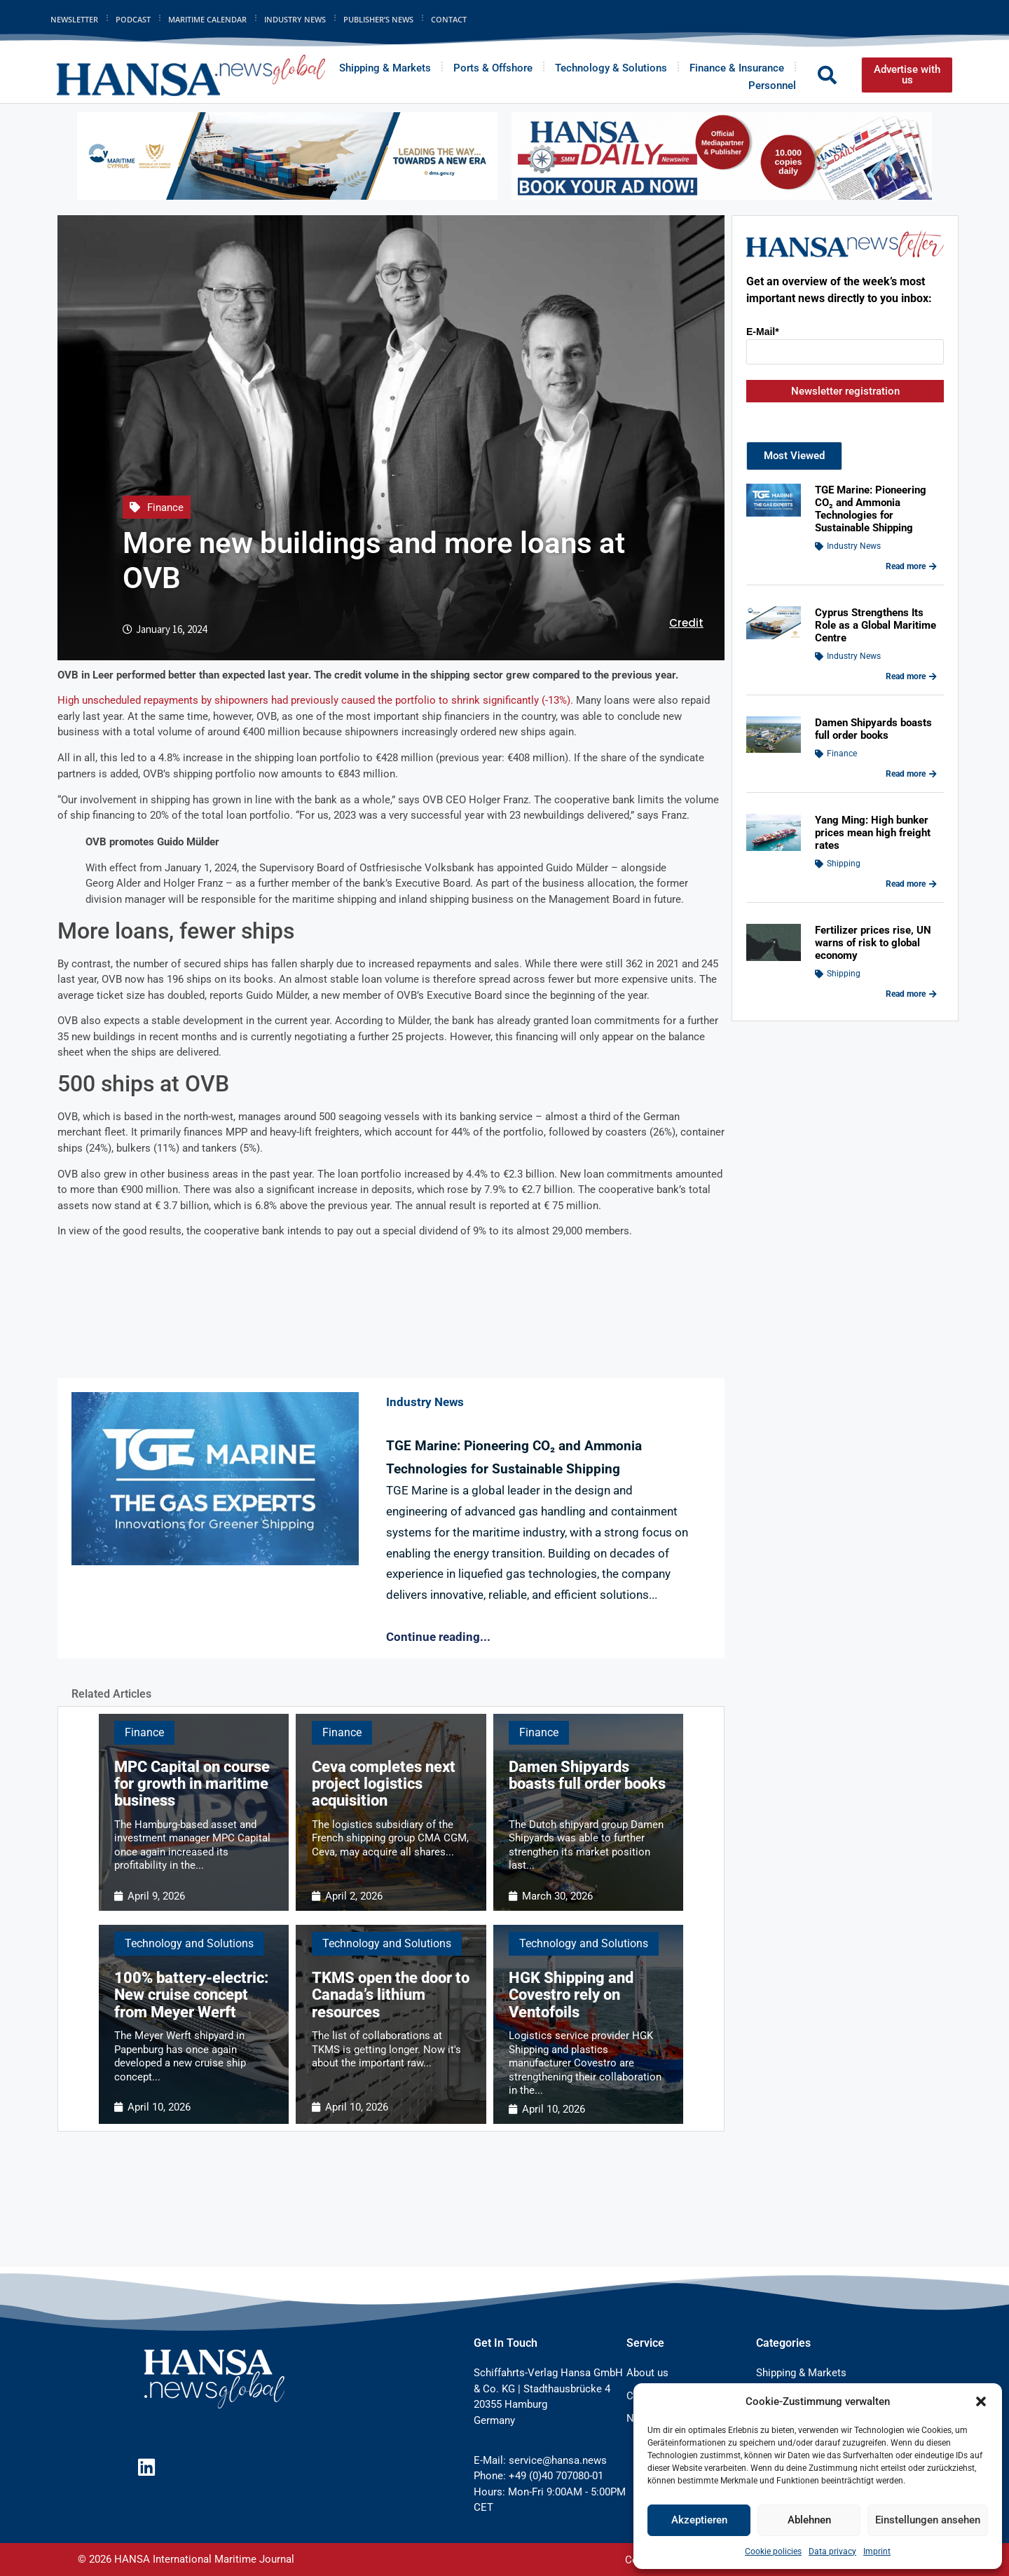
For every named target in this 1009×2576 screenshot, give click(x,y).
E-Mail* (762, 331)
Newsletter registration (845, 391)
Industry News (295, 19)
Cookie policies (773, 2551)
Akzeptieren (699, 2520)
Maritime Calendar (207, 19)
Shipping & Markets (385, 68)
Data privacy (832, 2551)
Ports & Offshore (493, 68)
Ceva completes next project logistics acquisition (383, 1783)
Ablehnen (809, 2520)
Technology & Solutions (611, 68)
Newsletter (74, 19)
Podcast (133, 19)
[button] (981, 2401)
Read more (911, 566)
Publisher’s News (378, 19)
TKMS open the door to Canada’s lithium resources (390, 1994)
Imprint (877, 2551)
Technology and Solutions (189, 1943)
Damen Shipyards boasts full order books (587, 1775)
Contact (449, 19)
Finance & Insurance (736, 68)
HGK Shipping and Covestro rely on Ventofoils (571, 1994)
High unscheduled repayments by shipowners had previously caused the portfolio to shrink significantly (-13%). (315, 700)
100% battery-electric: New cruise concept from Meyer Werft (191, 1994)
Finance (165, 507)
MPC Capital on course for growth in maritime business (192, 1783)
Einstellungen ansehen (927, 2520)
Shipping (843, 863)
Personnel (772, 85)
